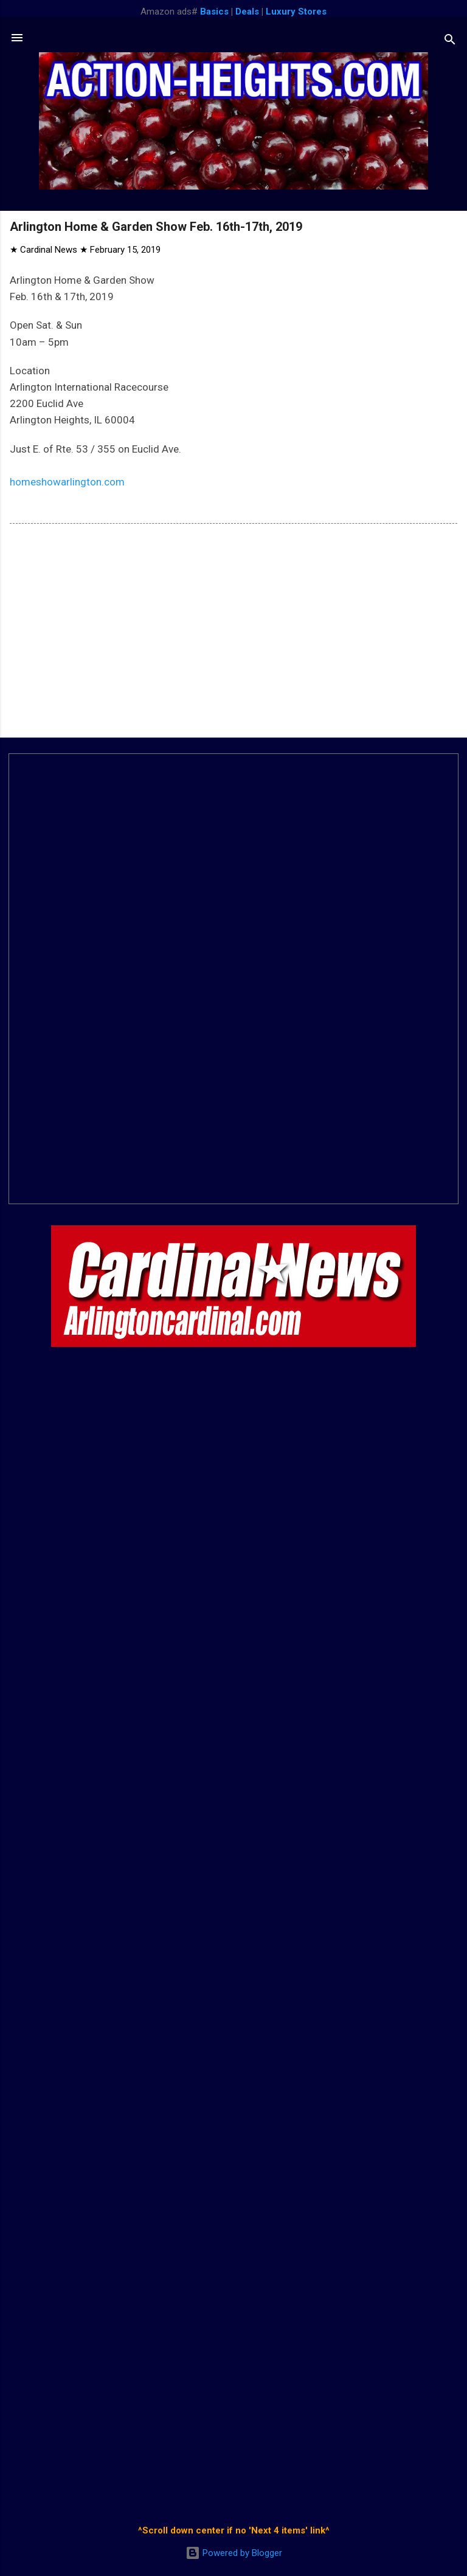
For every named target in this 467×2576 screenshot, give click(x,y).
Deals (247, 11)
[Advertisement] (233, 633)
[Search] (450, 41)
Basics (214, 11)
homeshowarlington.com (67, 482)
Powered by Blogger (233, 2552)
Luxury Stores (296, 11)
